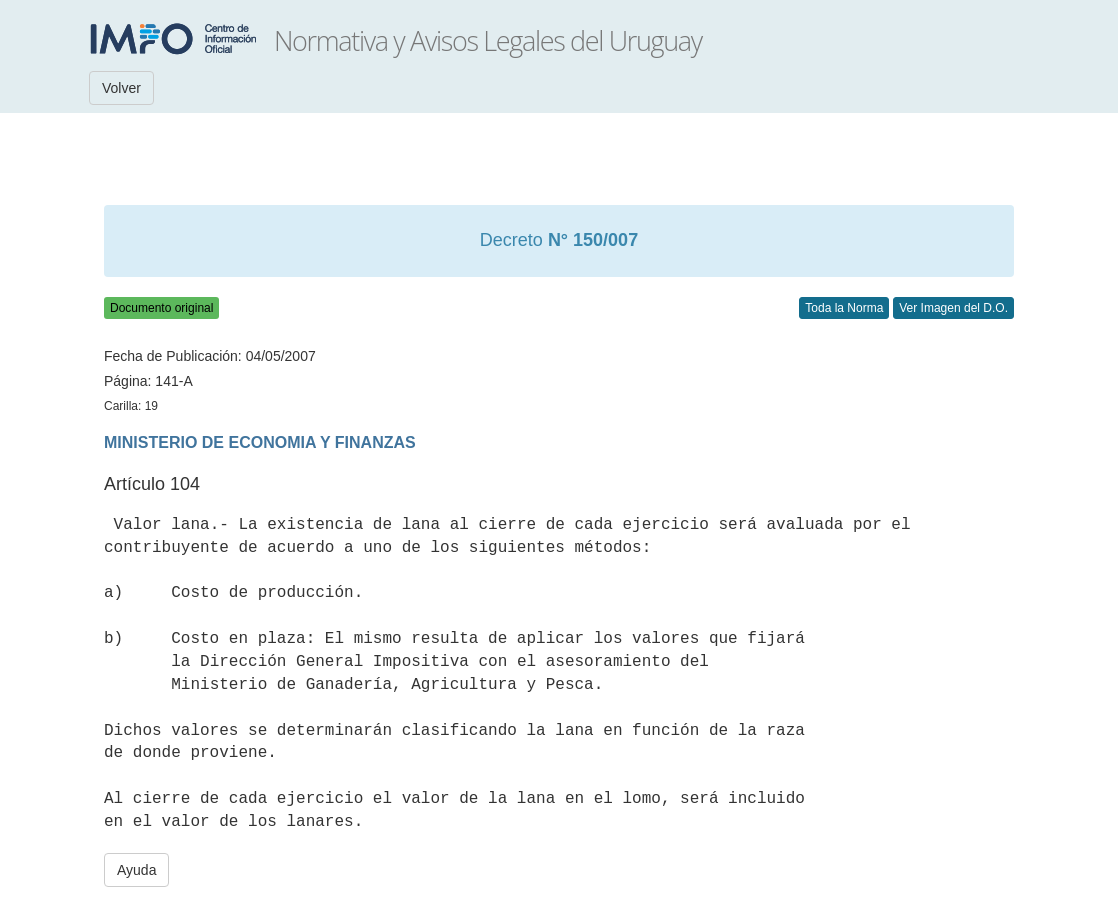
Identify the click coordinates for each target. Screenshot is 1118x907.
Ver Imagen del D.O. (953, 308)
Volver (121, 88)
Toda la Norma (844, 308)
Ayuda (136, 870)
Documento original (161, 308)
